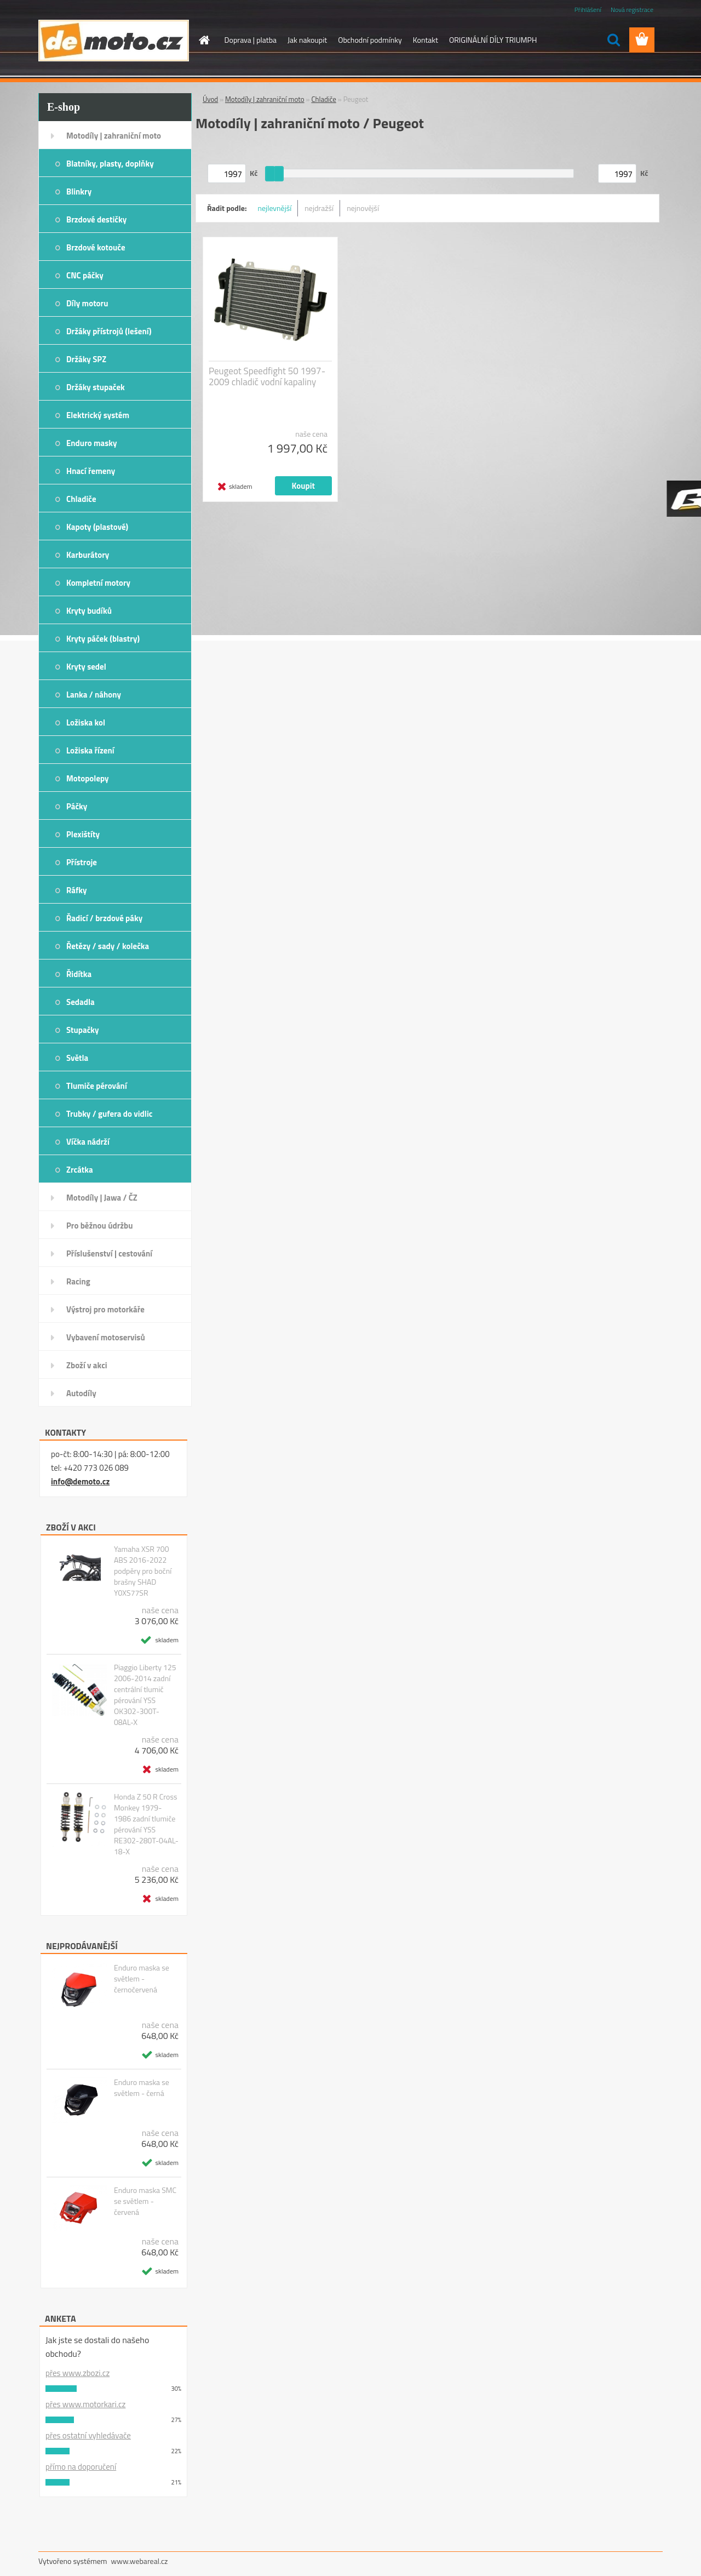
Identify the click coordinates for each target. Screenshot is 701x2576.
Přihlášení (587, 9)
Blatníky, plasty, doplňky (110, 163)
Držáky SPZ (86, 359)
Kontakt (425, 39)
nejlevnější (275, 208)
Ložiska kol (85, 722)
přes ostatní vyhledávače (88, 2435)
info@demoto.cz (80, 1481)
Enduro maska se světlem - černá (141, 2088)
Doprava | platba (251, 39)
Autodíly (81, 1393)
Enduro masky (91, 443)
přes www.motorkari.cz (85, 2404)
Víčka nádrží (88, 1141)
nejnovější (363, 208)
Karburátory (87, 555)
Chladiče (81, 499)
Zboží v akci (86, 1365)
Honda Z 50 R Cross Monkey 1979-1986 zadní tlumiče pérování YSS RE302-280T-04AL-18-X (146, 1824)
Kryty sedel (86, 666)
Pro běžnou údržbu (99, 1225)
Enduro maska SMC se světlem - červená (145, 2201)
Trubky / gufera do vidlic (109, 1113)
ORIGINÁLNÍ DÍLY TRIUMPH (493, 39)
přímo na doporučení (80, 2466)
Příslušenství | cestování (109, 1253)
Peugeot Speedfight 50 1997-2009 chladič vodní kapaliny (267, 376)
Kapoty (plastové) (97, 527)
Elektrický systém (97, 415)
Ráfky (76, 890)
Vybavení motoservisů (105, 1337)
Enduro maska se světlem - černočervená (141, 1978)
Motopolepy (87, 778)
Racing (78, 1281)
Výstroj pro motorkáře (105, 1309)
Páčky (76, 806)
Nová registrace (632, 9)
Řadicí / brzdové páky (104, 918)
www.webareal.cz (139, 2561)
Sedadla (80, 1002)
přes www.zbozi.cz (77, 2373)
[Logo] (113, 40)
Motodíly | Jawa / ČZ (101, 1197)
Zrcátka (79, 1169)
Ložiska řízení (90, 750)
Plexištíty (83, 834)
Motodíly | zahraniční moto (113, 135)
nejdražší (319, 208)
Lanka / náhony (93, 694)
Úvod (210, 99)
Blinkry (78, 191)
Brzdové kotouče (95, 247)
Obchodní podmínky (370, 39)
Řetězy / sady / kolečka (107, 946)
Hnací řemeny (90, 471)
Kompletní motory (98, 582)
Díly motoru (87, 303)
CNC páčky (85, 275)
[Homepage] (203, 40)
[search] (613, 40)
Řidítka (78, 974)
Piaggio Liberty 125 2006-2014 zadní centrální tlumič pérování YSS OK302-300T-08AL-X (145, 1695)
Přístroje (81, 862)
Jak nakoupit (307, 39)
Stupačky (82, 1030)
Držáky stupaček (95, 387)
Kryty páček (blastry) (103, 638)
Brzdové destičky (96, 219)
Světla (77, 1058)
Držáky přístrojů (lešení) (109, 331)
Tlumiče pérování (96, 1085)
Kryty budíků (89, 610)
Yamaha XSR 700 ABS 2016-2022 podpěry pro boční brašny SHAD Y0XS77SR (142, 1571)
